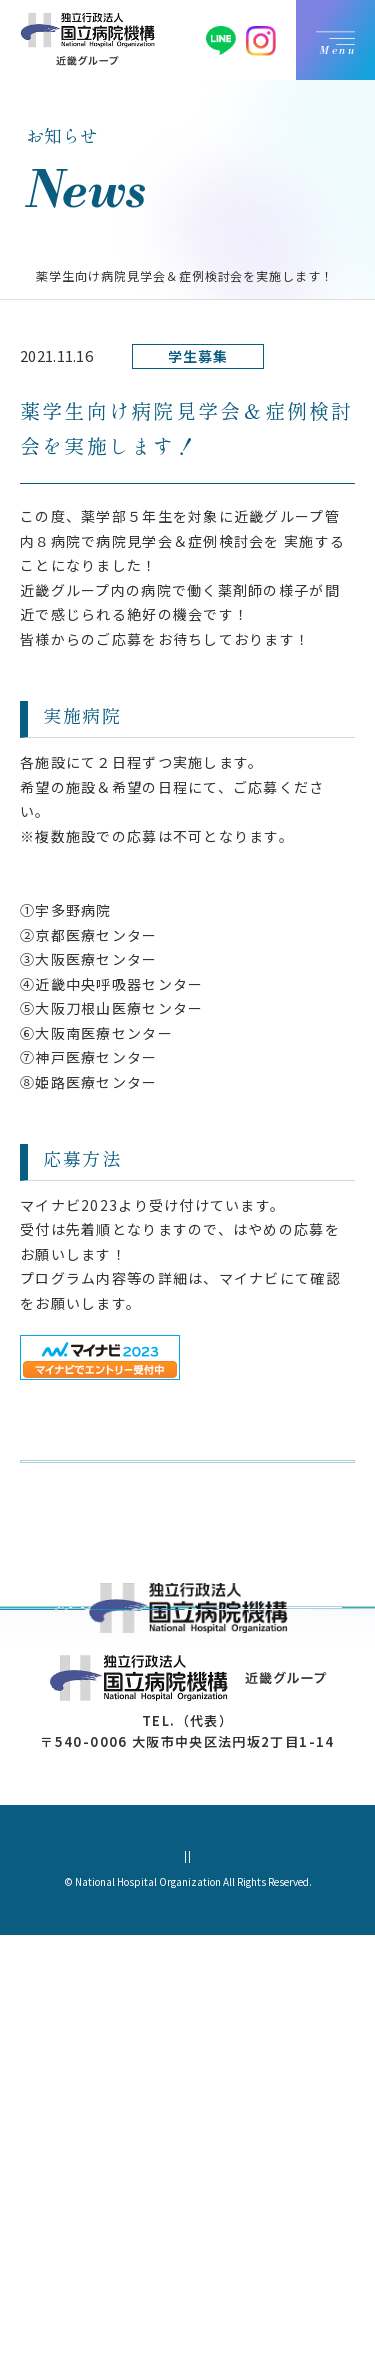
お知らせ (94, 275)
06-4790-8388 (175, 2162)
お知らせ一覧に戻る (132, 1522)
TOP (35, 275)
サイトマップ (192, 2297)
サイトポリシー (287, 2297)
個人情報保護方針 (93, 2297)
